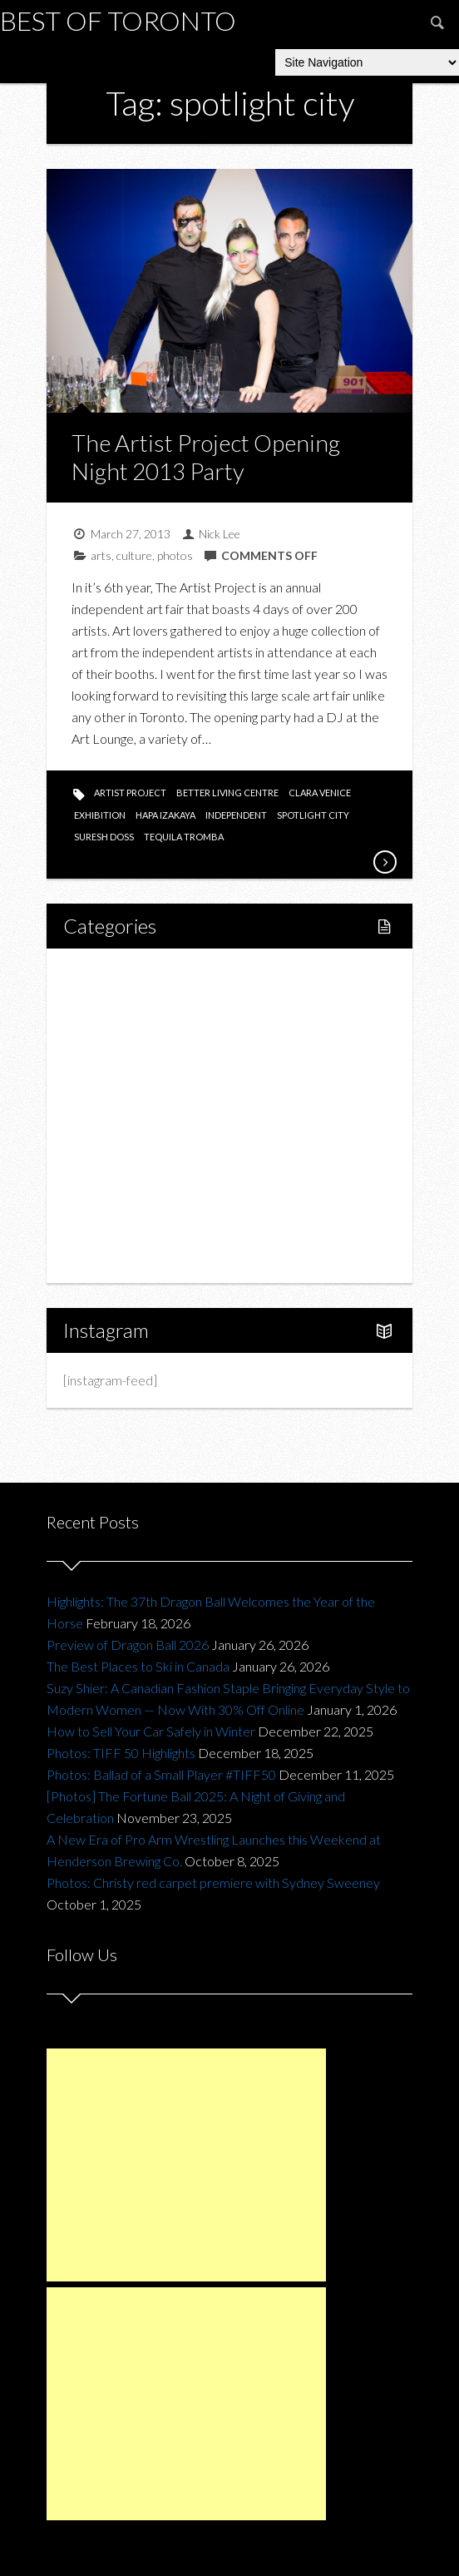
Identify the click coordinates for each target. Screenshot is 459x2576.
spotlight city (313, 815)
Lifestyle (106, 1002)
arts (101, 555)
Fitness (119, 1030)
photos (175, 555)
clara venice (320, 792)
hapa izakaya (165, 815)
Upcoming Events (130, 1200)
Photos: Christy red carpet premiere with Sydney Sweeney (213, 1882)
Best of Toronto (118, 20)
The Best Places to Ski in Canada (138, 1666)
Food (96, 1059)
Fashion (103, 1144)
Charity (102, 1172)
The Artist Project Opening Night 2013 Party (206, 457)
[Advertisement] (186, 2164)
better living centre (227, 792)
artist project (130, 792)
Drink (114, 1115)
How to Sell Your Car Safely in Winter (151, 1731)
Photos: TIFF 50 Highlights (121, 1753)
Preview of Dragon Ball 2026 (128, 1644)
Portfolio (106, 1228)
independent (236, 815)
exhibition (100, 815)
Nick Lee (219, 534)
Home (99, 974)
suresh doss (104, 836)
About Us (107, 1257)
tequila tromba (184, 836)
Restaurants (132, 1087)
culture (134, 555)
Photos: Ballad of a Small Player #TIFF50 (161, 1774)
